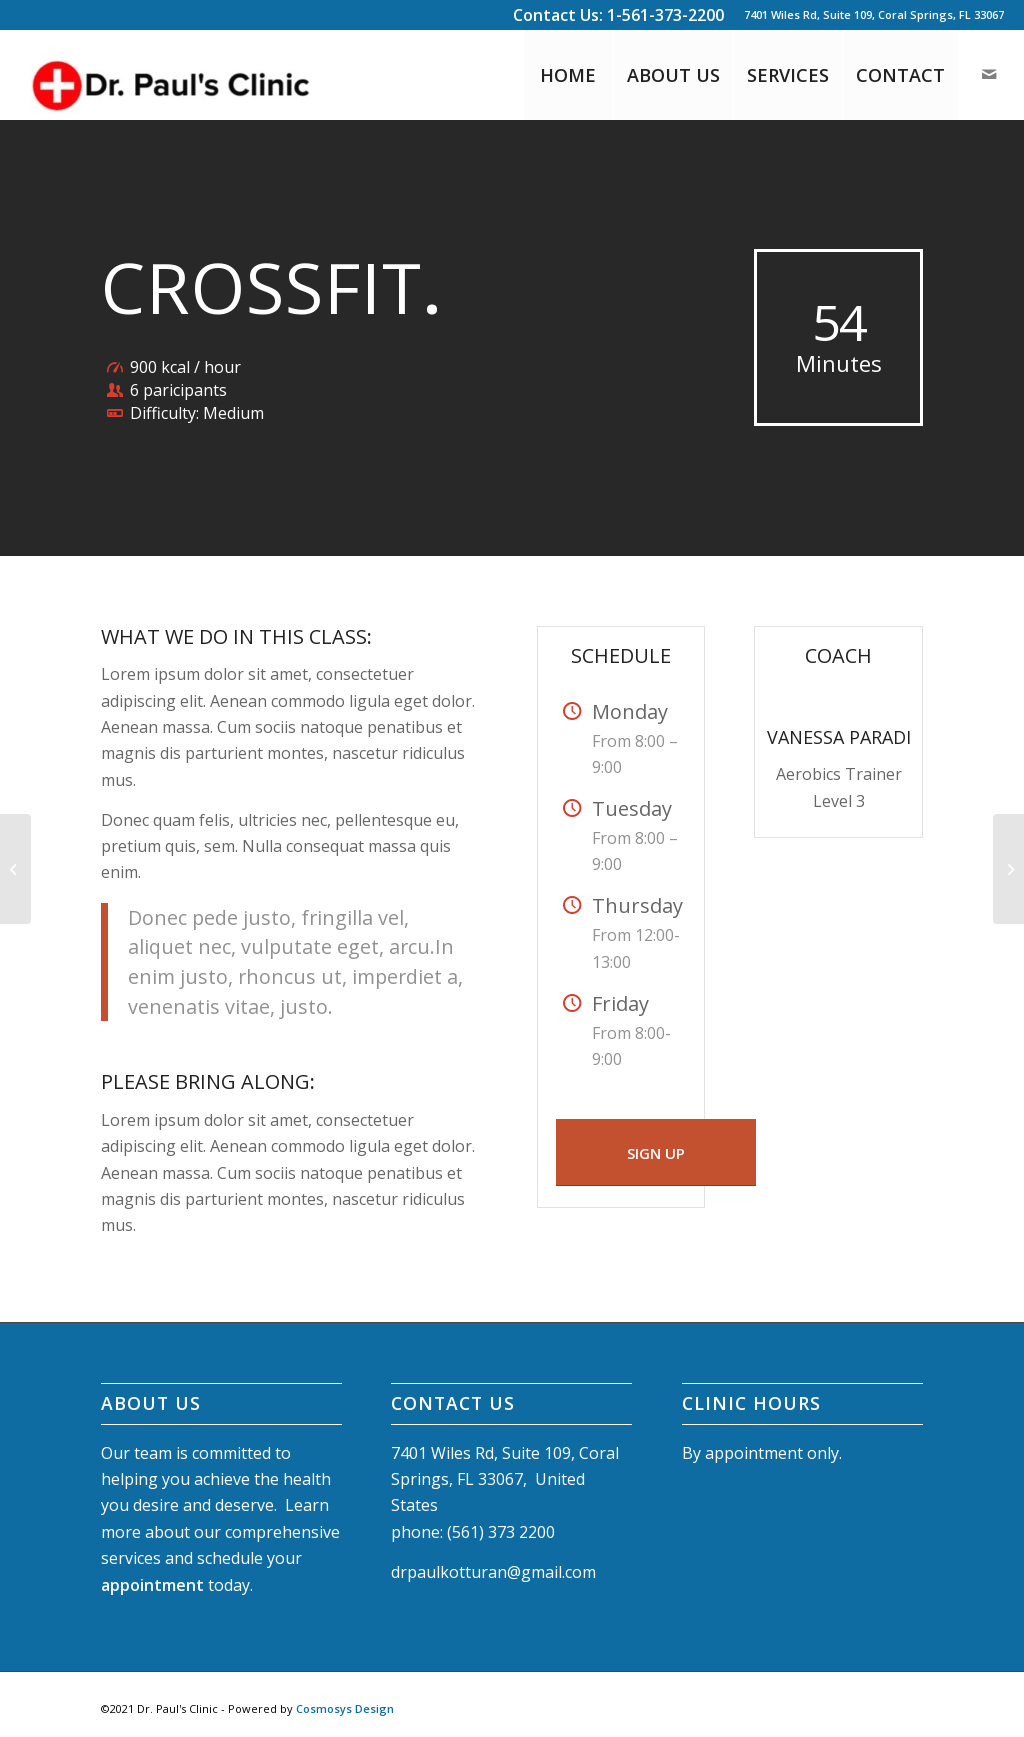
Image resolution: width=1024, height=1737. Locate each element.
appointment (152, 1585)
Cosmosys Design (345, 1708)
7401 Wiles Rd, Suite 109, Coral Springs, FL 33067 (874, 14)
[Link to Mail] (989, 74)
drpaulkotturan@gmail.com (493, 1572)
